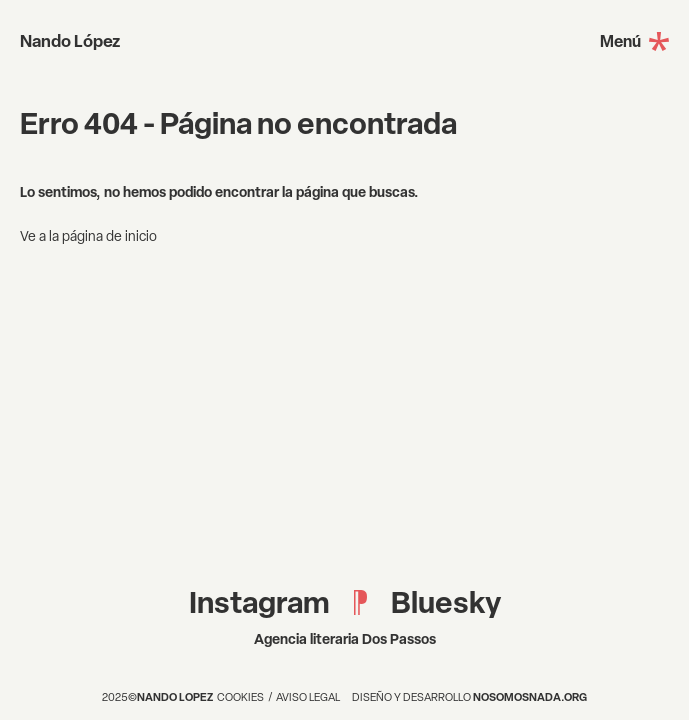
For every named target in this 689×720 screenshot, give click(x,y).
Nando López (70, 41)
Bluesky (446, 602)
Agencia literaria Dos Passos (345, 638)
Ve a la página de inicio (88, 236)
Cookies (240, 697)
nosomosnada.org (530, 696)
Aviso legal (308, 697)
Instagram (259, 602)
